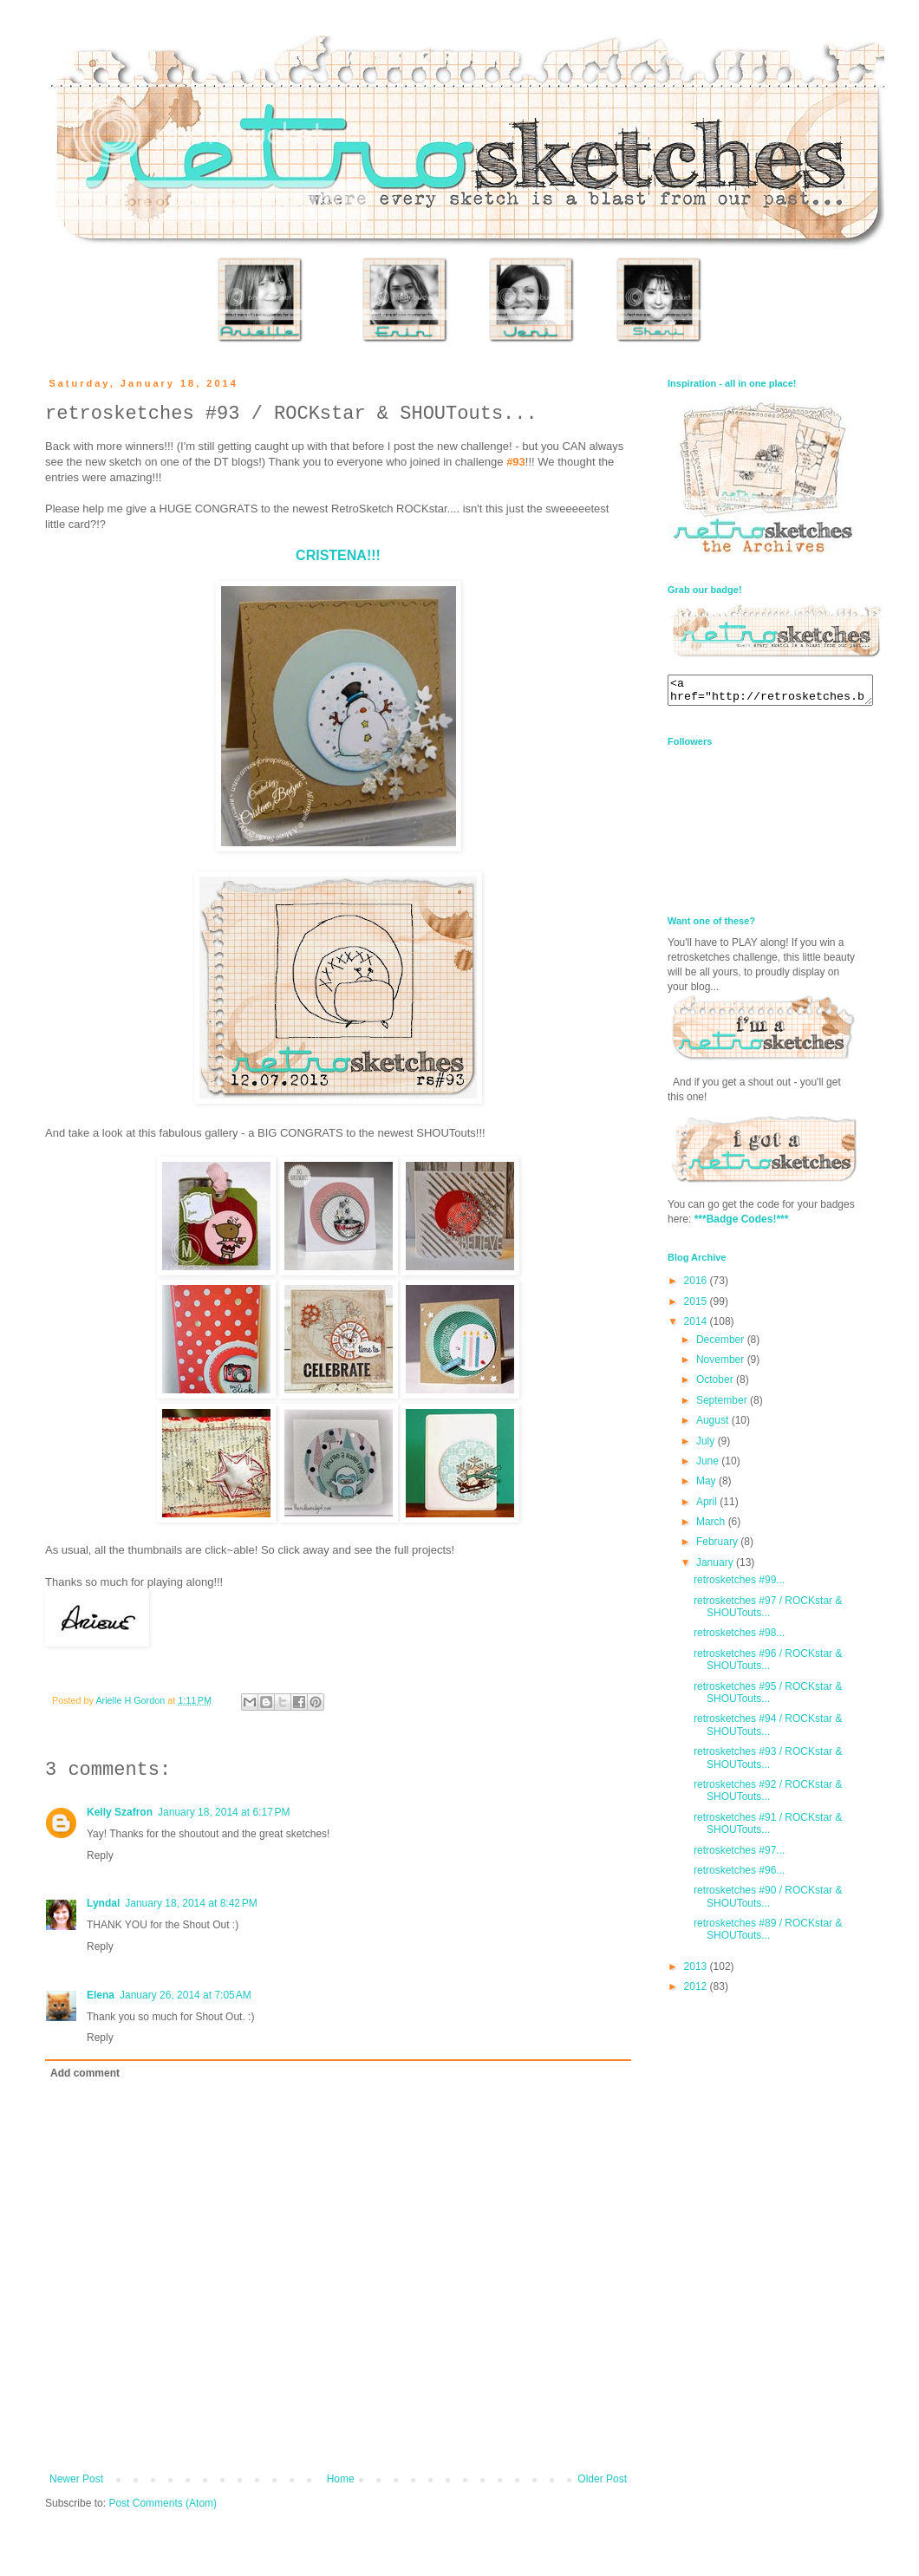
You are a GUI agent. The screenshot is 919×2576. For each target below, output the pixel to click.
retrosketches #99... (739, 1585)
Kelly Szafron (120, 1812)
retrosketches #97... (739, 1855)
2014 (697, 1327)
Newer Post (76, 2479)
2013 (697, 1972)
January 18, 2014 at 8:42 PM (191, 1903)
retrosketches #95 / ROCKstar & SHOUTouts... (768, 1698)
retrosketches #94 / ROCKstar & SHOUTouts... (768, 1730)
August (714, 1425)
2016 (697, 1286)
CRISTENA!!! (338, 555)
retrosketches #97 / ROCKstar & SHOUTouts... (768, 1612)
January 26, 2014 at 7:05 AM (185, 1995)
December (721, 1345)
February (718, 1547)
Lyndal (103, 1903)
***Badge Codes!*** (741, 1224)
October (716, 1385)
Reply (100, 1855)
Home (341, 2479)
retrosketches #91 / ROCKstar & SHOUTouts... (768, 1828)
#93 (515, 461)
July (707, 1446)
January (716, 1568)
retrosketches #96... (739, 1875)
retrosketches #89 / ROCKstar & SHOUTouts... (768, 1934)
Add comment (85, 2073)
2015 (697, 1307)
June (708, 1466)
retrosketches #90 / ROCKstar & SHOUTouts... (768, 1901)
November (721, 1365)
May (707, 1486)
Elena (100, 1995)
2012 (697, 1992)
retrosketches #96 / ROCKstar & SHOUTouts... (768, 1665)
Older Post (602, 2479)
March (712, 1527)
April (708, 1507)
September (723, 1405)
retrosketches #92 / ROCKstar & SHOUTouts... (768, 1796)
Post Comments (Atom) (162, 2503)
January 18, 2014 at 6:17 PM (224, 1812)
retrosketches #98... (739, 1638)
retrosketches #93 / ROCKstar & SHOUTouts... (768, 1763)
